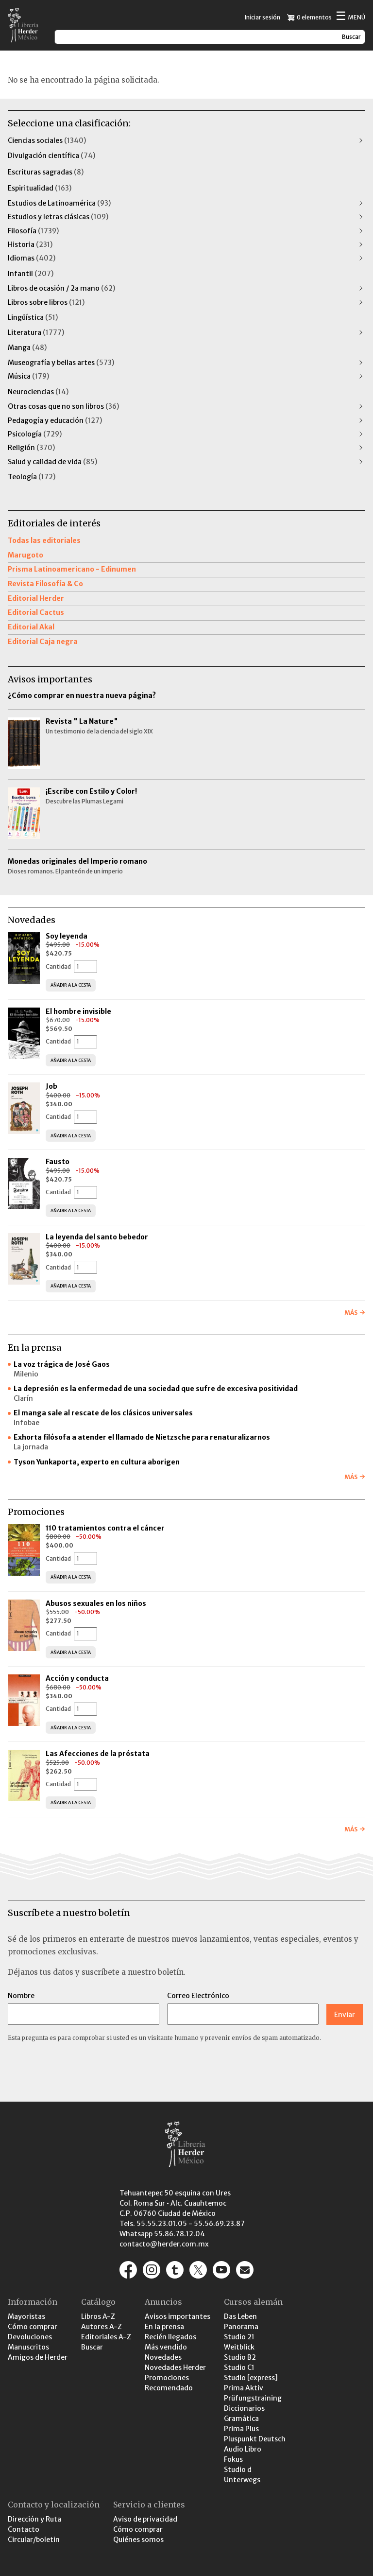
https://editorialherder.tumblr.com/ (175, 2270)
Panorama (241, 2326)
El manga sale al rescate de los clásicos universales (103, 1413)
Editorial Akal (31, 627)
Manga (27, 347)
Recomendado (169, 2388)
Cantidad (58, 966)
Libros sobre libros (46, 302)
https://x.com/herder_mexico (198, 2270)
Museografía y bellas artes (61, 362)
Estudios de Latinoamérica (59, 203)
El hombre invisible (78, 1011)
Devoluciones (30, 2336)
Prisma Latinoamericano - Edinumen (72, 569)
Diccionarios (244, 2408)
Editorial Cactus (36, 612)
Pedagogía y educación (55, 420)
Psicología (35, 434)
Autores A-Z (101, 2326)
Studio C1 (239, 2367)
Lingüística (33, 317)
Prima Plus (241, 2428)
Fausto (57, 1161)
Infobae (26, 1422)
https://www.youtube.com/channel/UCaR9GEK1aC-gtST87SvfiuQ (221, 2270)
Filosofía (33, 230)
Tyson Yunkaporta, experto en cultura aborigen (97, 1462)
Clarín (23, 1398)
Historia (30, 244)
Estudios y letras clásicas (58, 216)
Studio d (238, 2469)
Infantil (30, 273)
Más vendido (166, 2347)
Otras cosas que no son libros (63, 406)
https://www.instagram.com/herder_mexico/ (151, 2270)
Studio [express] (251, 2377)
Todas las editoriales (44, 540)
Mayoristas (26, 2316)
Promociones (167, 2377)
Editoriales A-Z (106, 2336)
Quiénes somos (138, 2539)
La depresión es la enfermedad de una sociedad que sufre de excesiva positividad (156, 1388)
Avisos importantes (177, 2316)
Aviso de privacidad (145, 2519)
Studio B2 (240, 2357)
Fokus (233, 2459)
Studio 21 (239, 2336)
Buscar (92, 2347)
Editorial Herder (36, 598)
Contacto (23, 2529)
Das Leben (240, 2316)
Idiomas (31, 258)
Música (28, 376)
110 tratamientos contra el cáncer (106, 1528)
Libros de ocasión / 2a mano (61, 288)
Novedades (163, 2357)
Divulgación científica (51, 155)
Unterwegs (242, 2479)
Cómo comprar (32, 2326)
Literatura (36, 332)
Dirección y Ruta (34, 2519)
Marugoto (25, 555)
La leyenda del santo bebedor (97, 1237)
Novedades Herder (175, 2367)
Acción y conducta (78, 1678)
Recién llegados (170, 2336)
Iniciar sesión (262, 17)
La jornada (31, 1447)
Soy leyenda (66, 936)
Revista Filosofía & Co (45, 583)
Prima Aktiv (243, 2388)
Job (51, 1086)
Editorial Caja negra (43, 641)
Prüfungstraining (253, 2398)
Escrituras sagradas (46, 172)
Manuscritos (28, 2347)
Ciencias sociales (47, 140)
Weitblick (239, 2347)
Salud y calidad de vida (52, 461)
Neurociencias (38, 391)
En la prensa (164, 2326)
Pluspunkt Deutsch (255, 2439)
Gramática (241, 2418)
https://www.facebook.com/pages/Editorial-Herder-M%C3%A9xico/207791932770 (128, 2270)
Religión (31, 447)
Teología (31, 476)
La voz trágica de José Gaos (62, 1364)
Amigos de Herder (38, 2357)
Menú (350, 17)
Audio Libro (242, 2449)
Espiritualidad (39, 188)
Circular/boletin (34, 2539)
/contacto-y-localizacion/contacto (245, 2270)
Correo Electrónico (198, 1995)
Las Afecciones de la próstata (98, 1753)
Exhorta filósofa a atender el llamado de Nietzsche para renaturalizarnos (142, 1437)
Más (350, 1312)
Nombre (21, 1995)
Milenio (26, 1374)
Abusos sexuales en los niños (97, 1603)
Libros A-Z (98, 2316)
